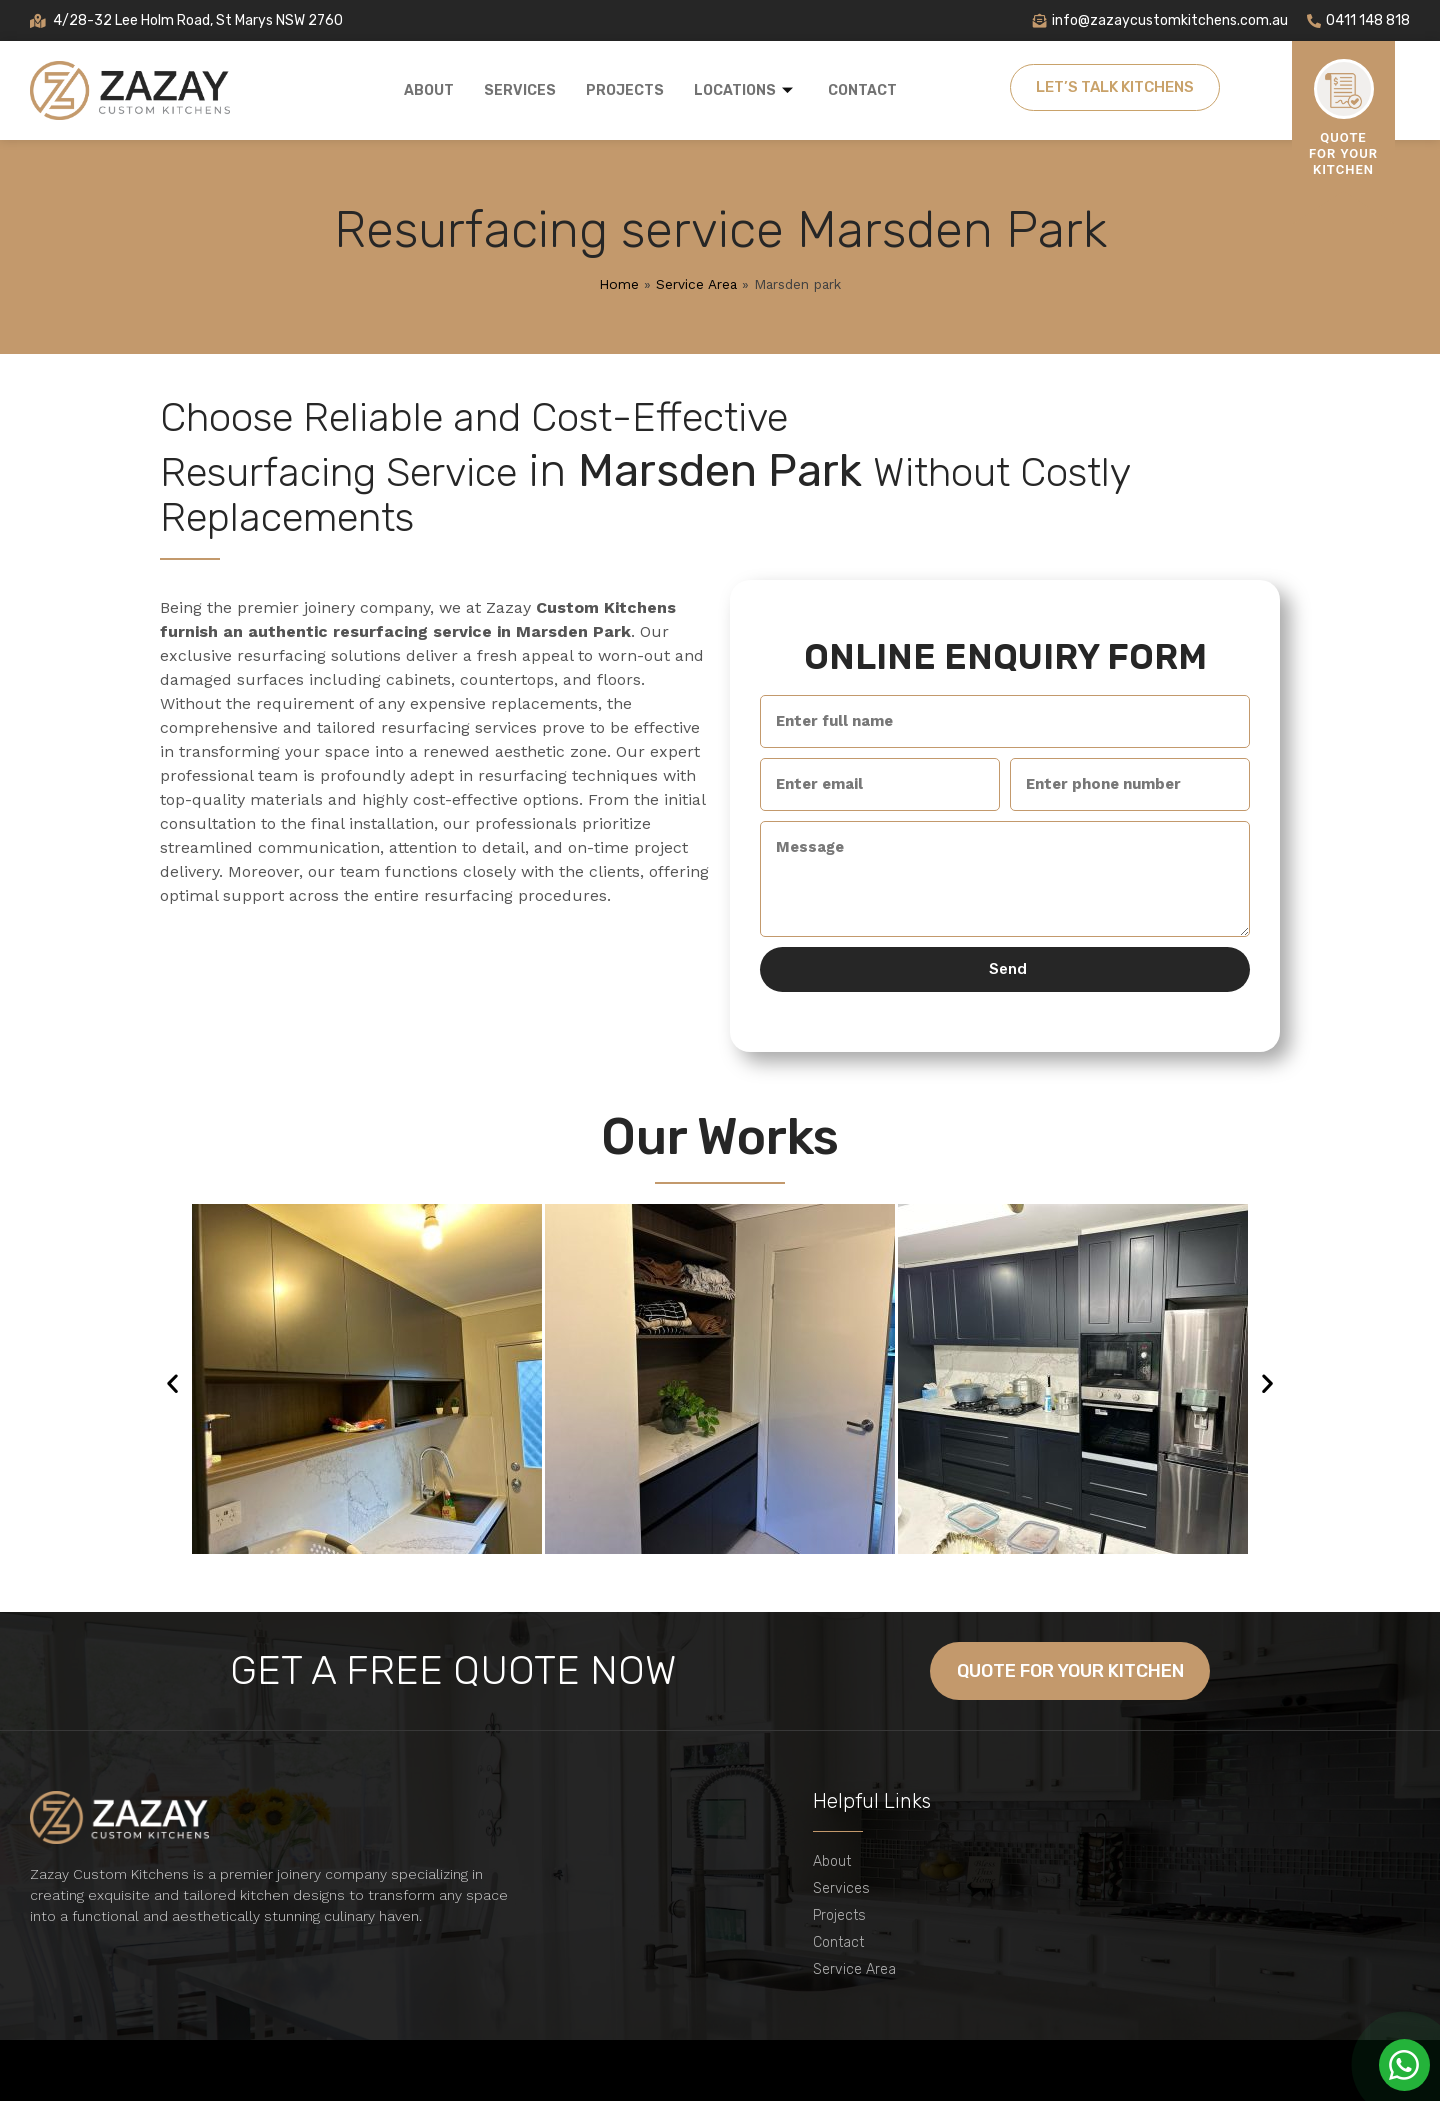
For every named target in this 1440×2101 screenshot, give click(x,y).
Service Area (696, 284)
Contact (862, 90)
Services (520, 90)
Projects (625, 90)
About (429, 90)
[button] (172, 1382)
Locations (746, 90)
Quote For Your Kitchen (1343, 153)
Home (619, 284)
